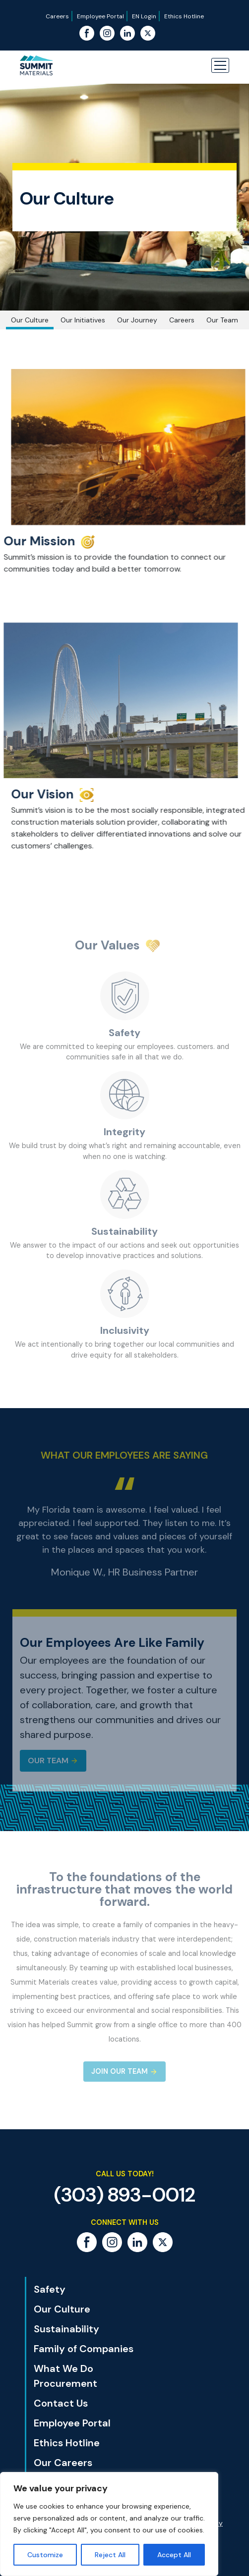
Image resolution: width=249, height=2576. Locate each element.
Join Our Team (119, 2071)
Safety (49, 2289)
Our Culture (30, 319)
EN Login (144, 16)
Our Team (222, 319)
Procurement (65, 2383)
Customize (45, 2554)
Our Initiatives (83, 319)
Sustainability (66, 2328)
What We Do (63, 2368)
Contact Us (61, 2403)
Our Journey (137, 319)
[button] (220, 65)
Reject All (110, 2554)
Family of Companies (83, 2348)
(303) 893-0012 (124, 2195)
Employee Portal (100, 16)
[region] (109, 2524)
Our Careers (63, 2462)
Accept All (174, 2554)
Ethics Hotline (184, 16)
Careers (57, 16)
